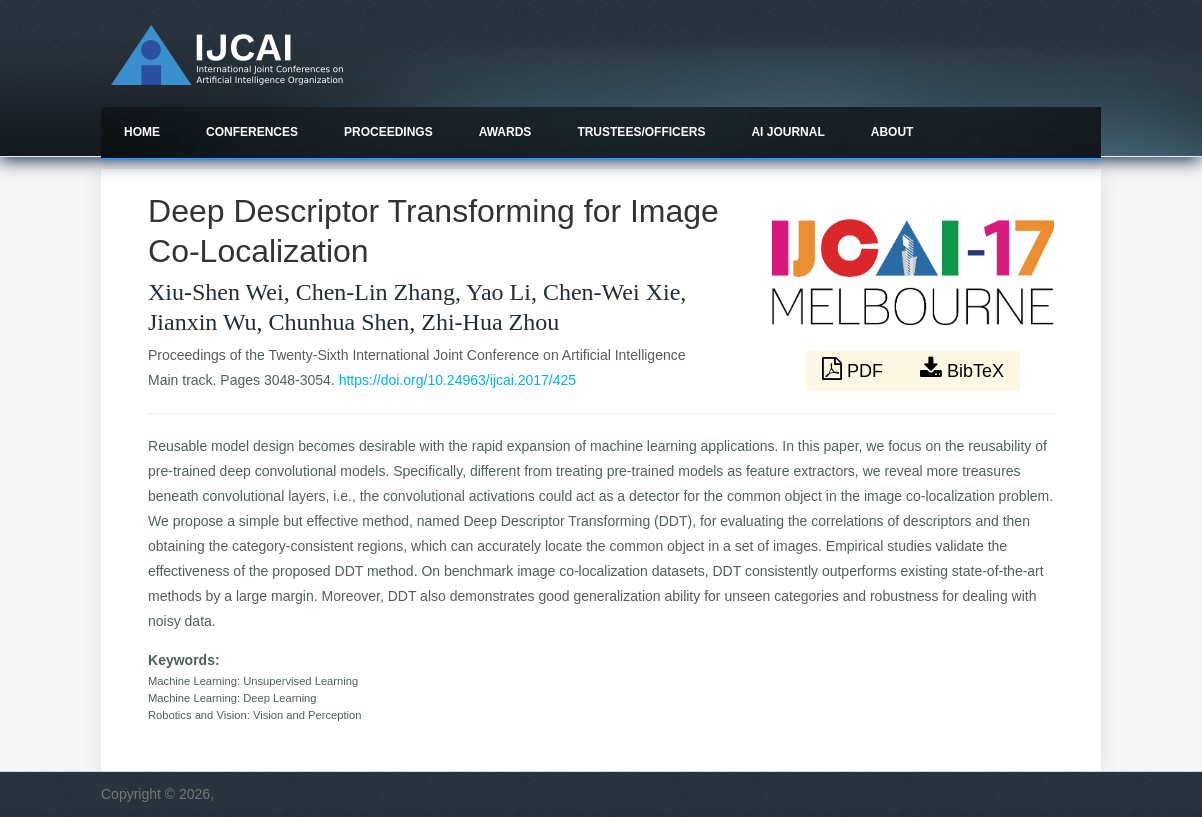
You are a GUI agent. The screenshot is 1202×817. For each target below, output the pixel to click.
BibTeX (962, 369)
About (892, 132)
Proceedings (388, 132)
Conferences (252, 132)
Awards (505, 132)
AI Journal (787, 132)
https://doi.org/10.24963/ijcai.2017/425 (457, 380)
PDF (855, 369)
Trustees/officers (641, 132)
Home (142, 132)
